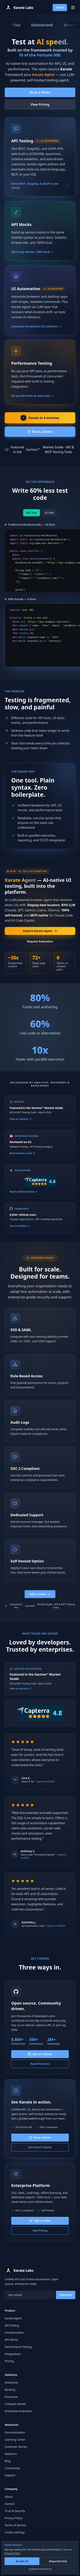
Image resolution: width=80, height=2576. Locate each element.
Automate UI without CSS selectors (36, 332)
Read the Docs (39, 2069)
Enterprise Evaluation (18, 2411)
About (9, 2497)
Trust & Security (15, 2511)
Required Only (58, 2561)
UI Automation (14, 2332)
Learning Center (15, 2439)
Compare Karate (15, 2404)
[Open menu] (73, 7)
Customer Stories (16, 2447)
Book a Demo (40, 92)
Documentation (15, 2432)
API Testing (12, 2325)
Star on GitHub (40, 2060)
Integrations (13, 2354)
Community (12, 2468)
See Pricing (40, 2236)
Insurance (11, 2397)
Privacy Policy (13, 2518)
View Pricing (40, 104)
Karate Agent (43, 74)
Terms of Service (15, 2525)
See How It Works (40, 2153)
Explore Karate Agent (40, 936)
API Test (31, 518)
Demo (60, 7)
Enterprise (11, 2382)
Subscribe (65, 2295)
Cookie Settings (15, 2532)
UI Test (49, 518)
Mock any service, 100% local (32, 257)
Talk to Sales (40, 1600)
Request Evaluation (40, 947)
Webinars (11, 2454)
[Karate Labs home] (19, 7)
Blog (8, 2461)
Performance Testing (18, 2347)
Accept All (22, 2561)
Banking (10, 2389)
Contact (10, 2504)
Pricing (9, 2361)
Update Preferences (40, 2569)
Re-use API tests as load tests (32, 401)
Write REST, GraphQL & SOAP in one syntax (40, 191)
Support (10, 2475)
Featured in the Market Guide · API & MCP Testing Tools (39, 449)
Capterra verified (45, 1787)
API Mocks (11, 2340)
